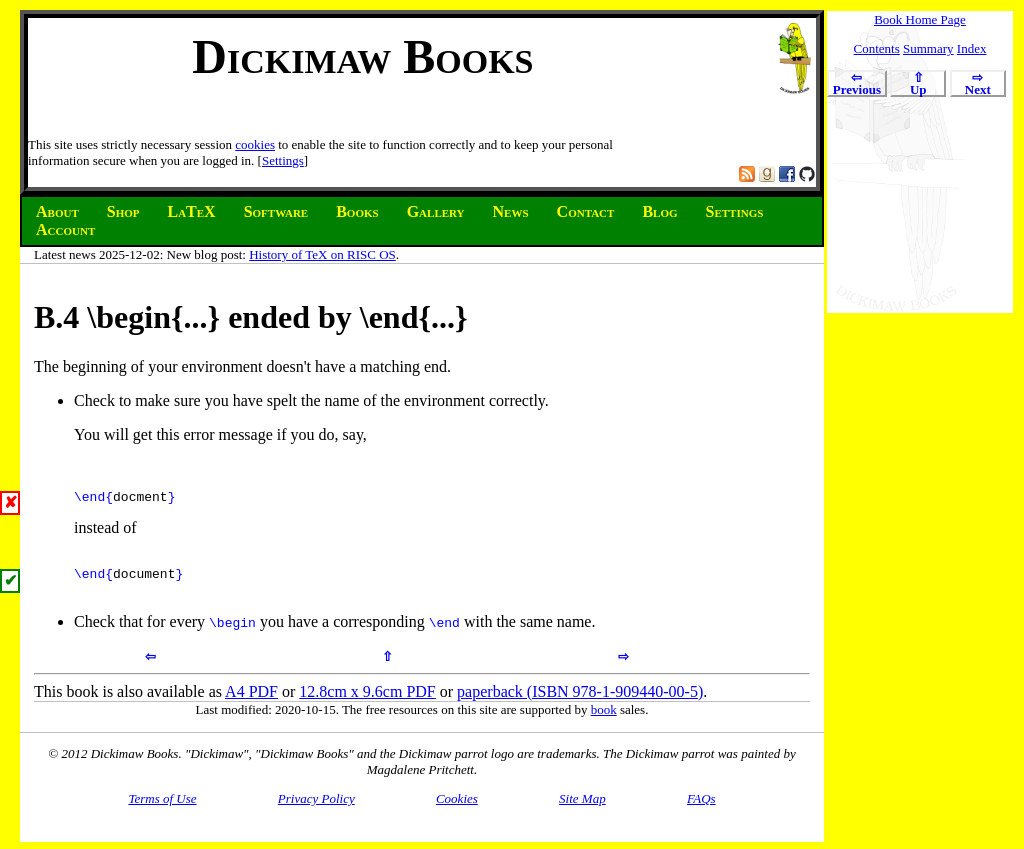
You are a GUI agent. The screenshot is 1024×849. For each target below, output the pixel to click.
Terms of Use (162, 810)
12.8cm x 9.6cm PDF (367, 703)
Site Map (582, 810)
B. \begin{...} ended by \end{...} (251, 317)
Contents (877, 48)
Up (918, 84)
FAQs (701, 810)
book (604, 721)
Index (972, 48)
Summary (928, 48)
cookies (255, 144)
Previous (857, 84)
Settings (283, 160)
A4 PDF (251, 703)
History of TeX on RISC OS (322, 254)
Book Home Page (920, 19)
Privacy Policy (316, 810)
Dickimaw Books (362, 56)
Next (978, 84)
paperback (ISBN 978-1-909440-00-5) (580, 703)
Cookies (457, 810)
